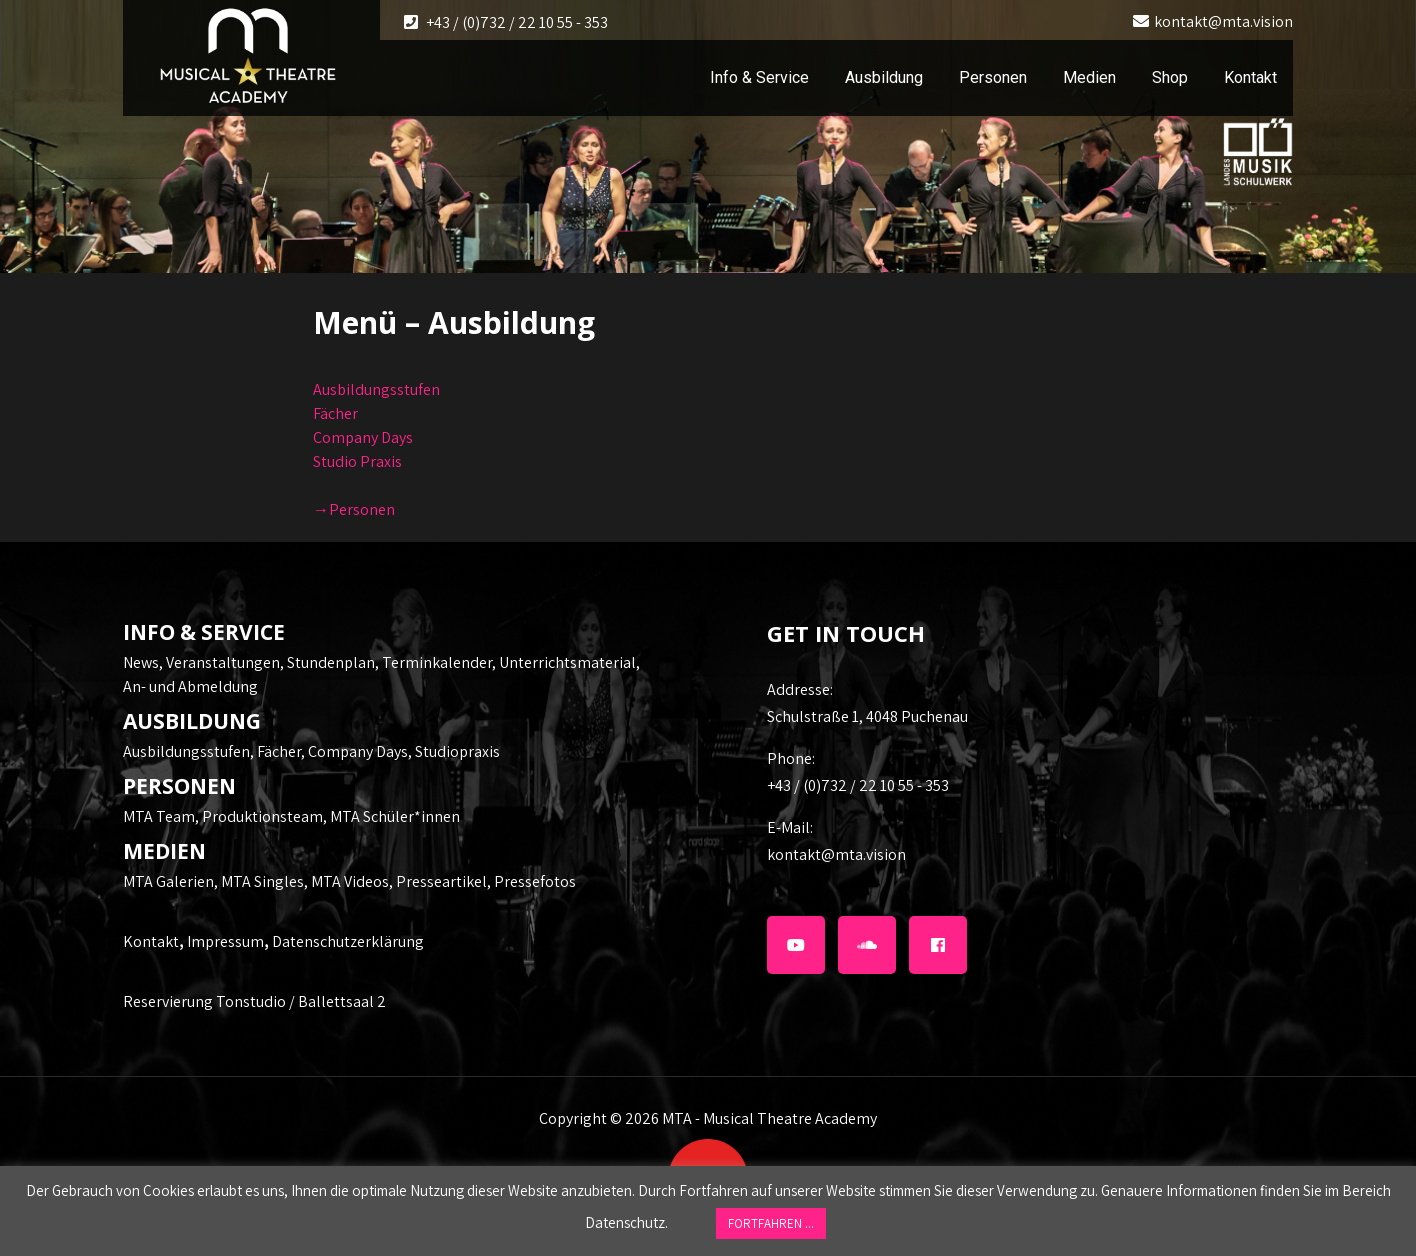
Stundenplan (331, 662)
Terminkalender (437, 662)
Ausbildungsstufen (376, 389)
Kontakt (1250, 77)
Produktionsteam (262, 816)
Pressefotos (535, 881)
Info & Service (759, 77)
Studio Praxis (357, 461)
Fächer (335, 413)
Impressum (225, 941)
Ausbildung (884, 77)
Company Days (363, 437)
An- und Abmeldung (190, 686)
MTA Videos (350, 881)
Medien (1089, 77)
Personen (993, 77)
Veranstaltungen (223, 662)
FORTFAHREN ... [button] (771, 1223)
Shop (1170, 77)
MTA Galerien (168, 881)
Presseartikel (441, 881)
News (141, 662)
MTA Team (159, 816)
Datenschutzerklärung (348, 941)
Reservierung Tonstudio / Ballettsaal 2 (254, 1001)
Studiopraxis (457, 751)
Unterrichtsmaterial (567, 662)
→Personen (354, 509)
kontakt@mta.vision (1223, 21)
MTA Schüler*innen (395, 816)
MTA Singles (262, 881)
